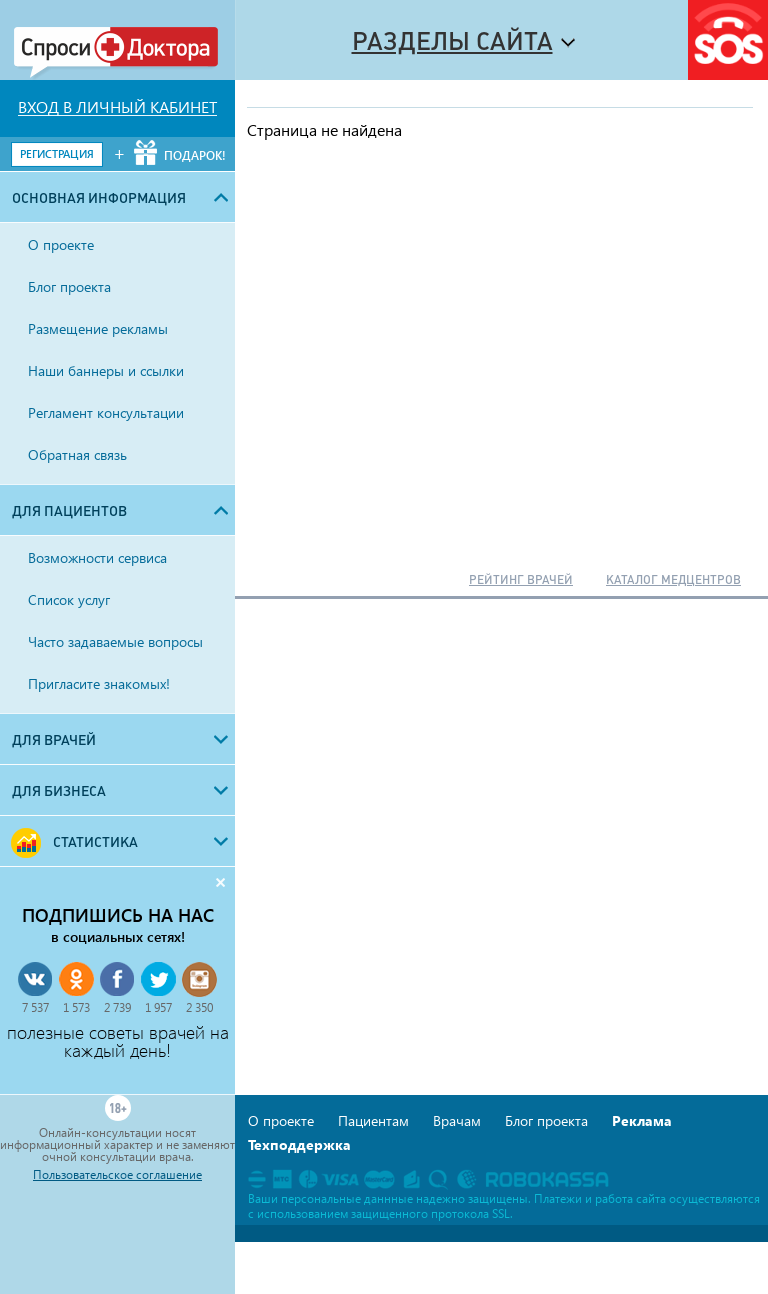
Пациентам (373, 1120)
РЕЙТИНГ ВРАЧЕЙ (521, 580)
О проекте (281, 1120)
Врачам (457, 1120)
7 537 (35, 1007)
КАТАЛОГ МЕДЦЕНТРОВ (673, 580)
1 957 (158, 1007)
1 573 (76, 1007)
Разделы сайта (452, 41)
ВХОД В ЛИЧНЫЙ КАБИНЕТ (117, 107)
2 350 (199, 1007)
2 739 (117, 1007)
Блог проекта (546, 1120)
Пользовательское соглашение (117, 1175)
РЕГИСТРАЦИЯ (57, 153)
